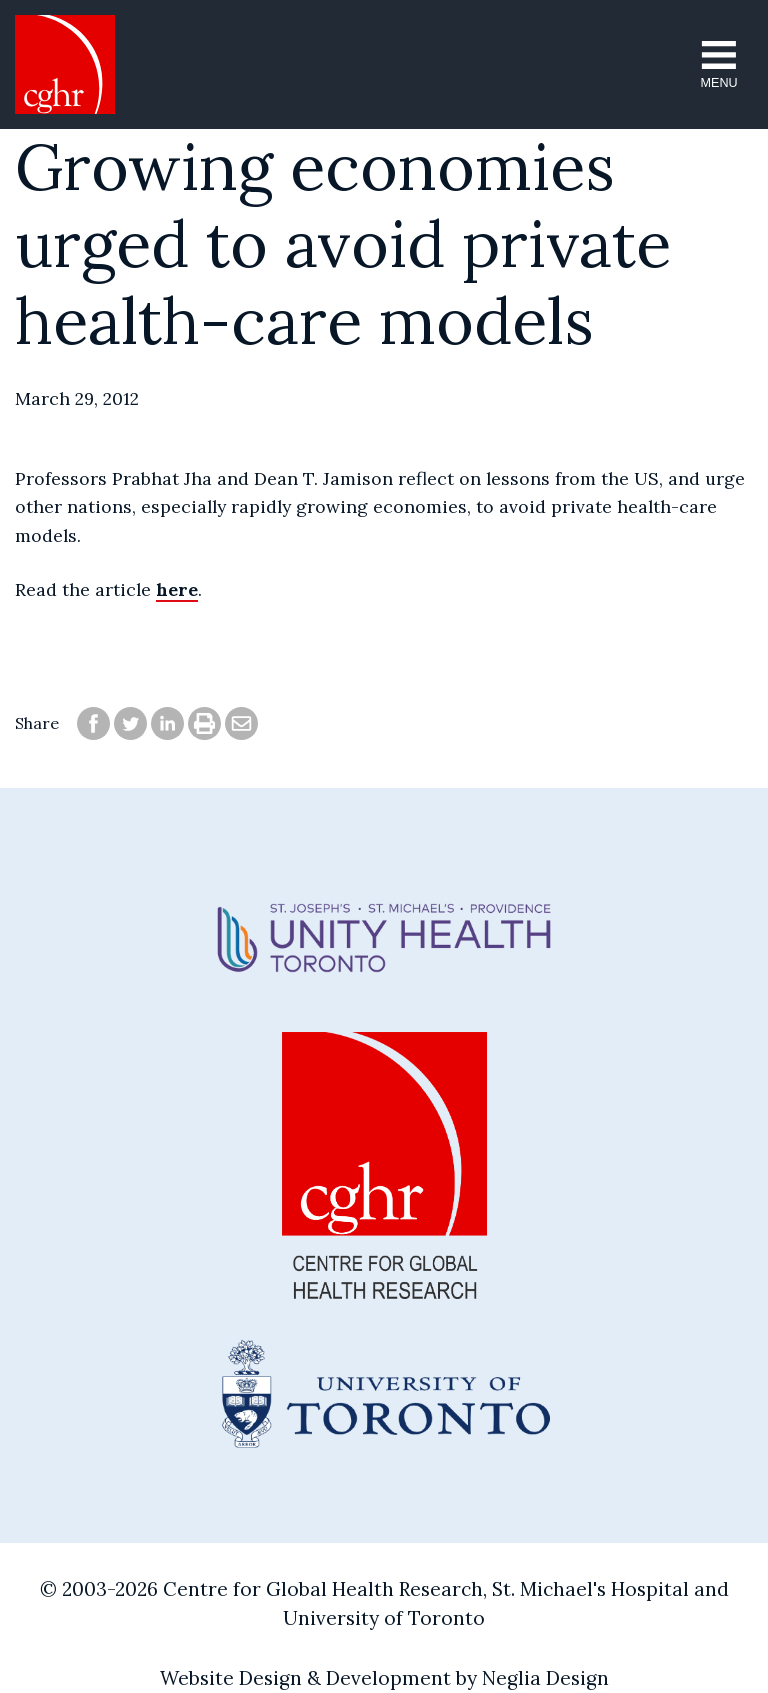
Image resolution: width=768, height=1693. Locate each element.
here (177, 589)
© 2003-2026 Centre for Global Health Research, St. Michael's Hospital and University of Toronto (384, 1603)
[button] (719, 64)
